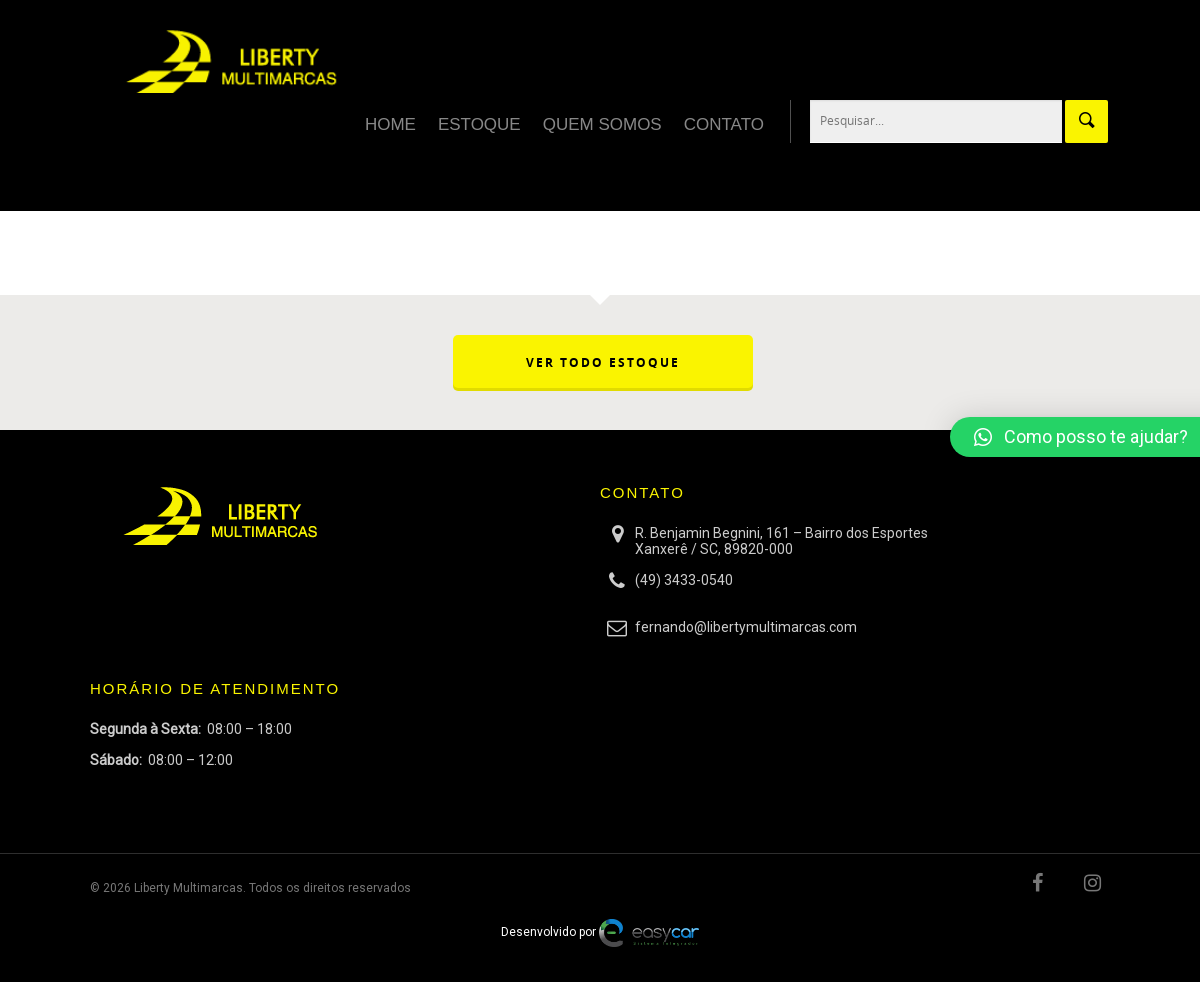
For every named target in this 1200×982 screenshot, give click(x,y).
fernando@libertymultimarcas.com (746, 627)
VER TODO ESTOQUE (603, 362)
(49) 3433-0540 (684, 580)
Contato (724, 124)
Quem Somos (602, 124)
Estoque (479, 124)
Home (390, 124)
